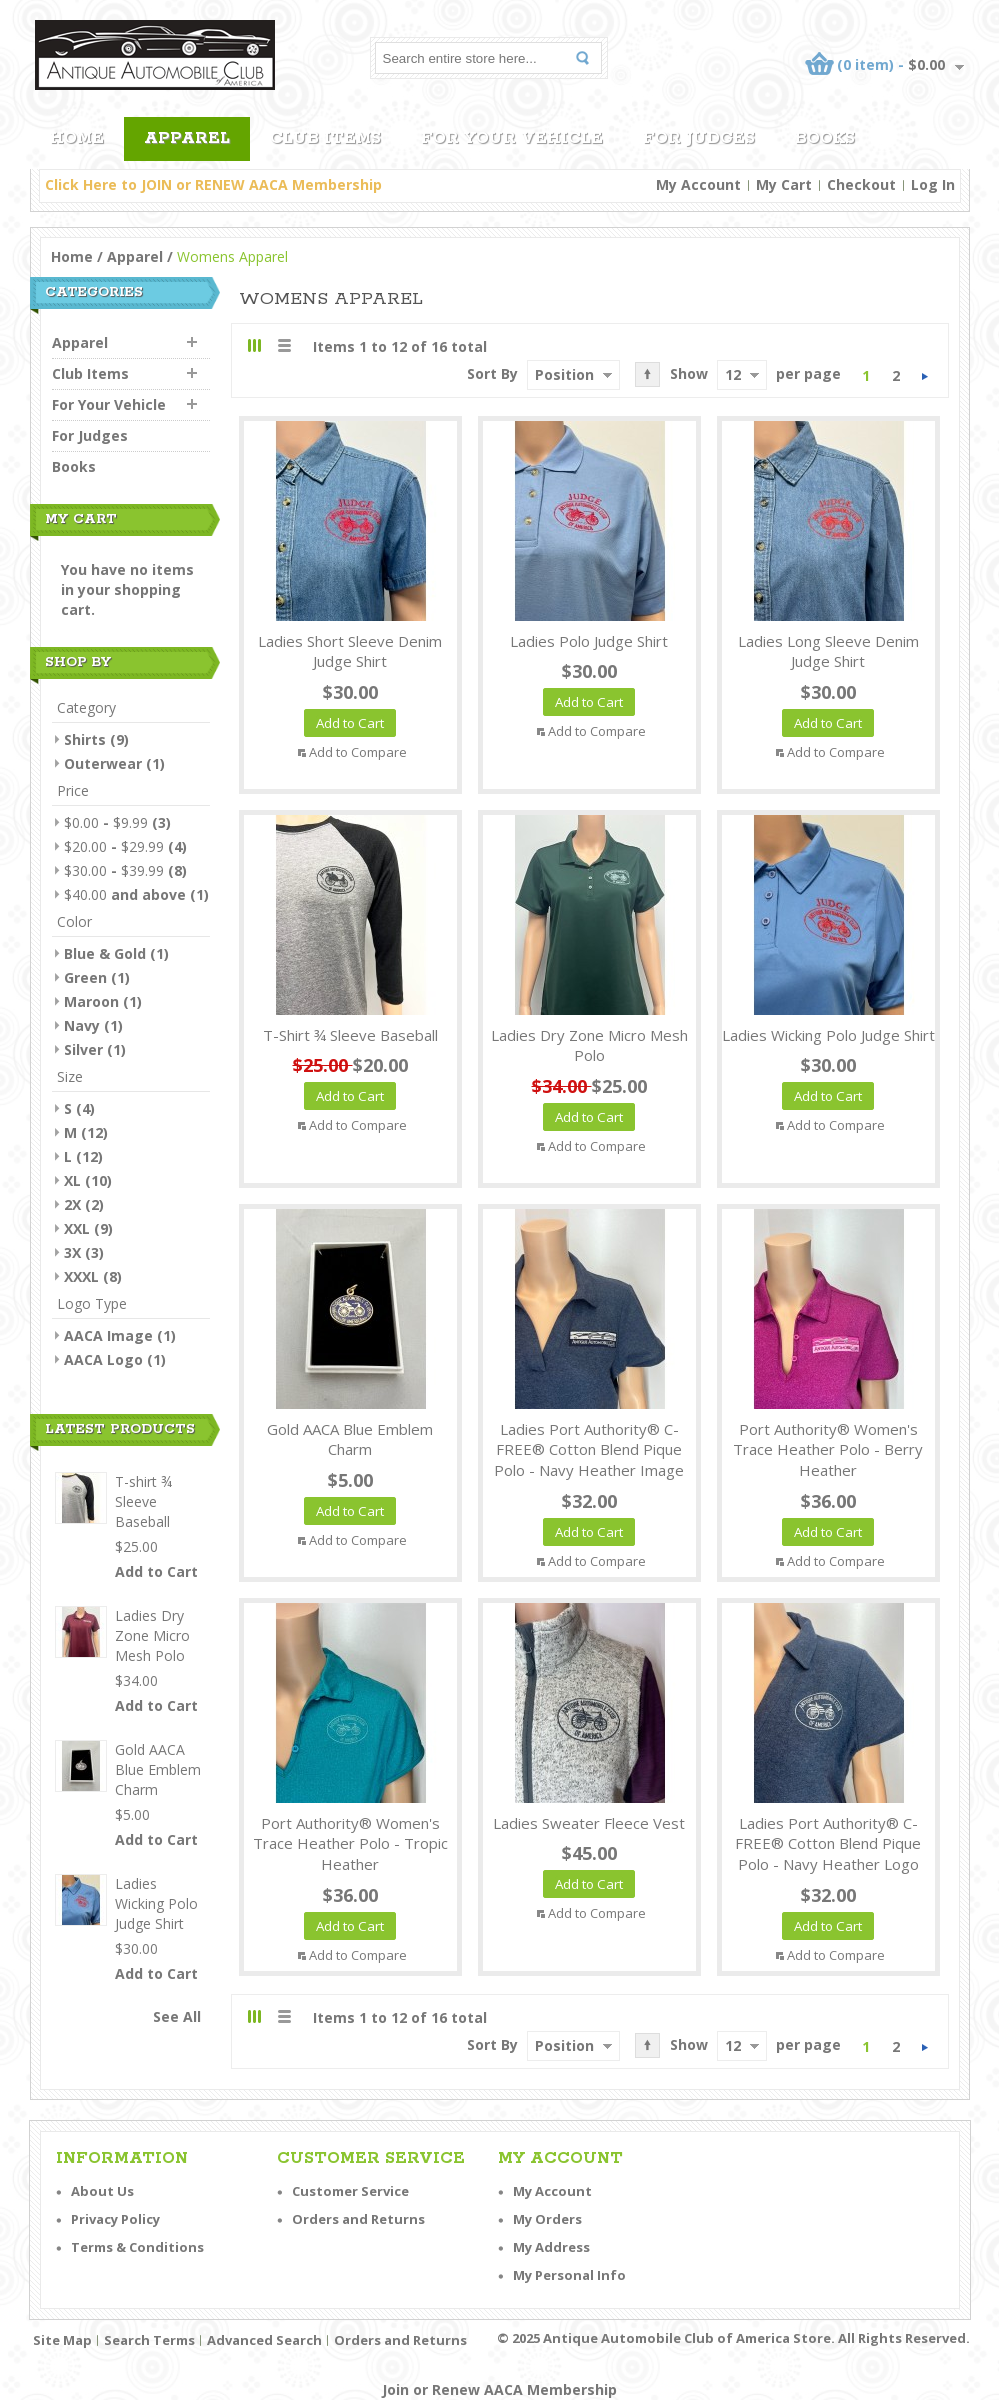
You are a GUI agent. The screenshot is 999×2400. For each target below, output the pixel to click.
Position (564, 374)
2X (72, 1204)
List (283, 345)
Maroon (91, 1001)
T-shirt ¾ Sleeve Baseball (350, 1035)
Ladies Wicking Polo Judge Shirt (828, 1035)
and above (125, 894)
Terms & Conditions (137, 2247)
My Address (551, 2247)
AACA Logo (103, 1359)
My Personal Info (569, 2275)
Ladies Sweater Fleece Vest (589, 1823)
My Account (698, 184)
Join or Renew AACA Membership (499, 2389)
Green (85, 977)
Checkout (861, 184)
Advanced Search (264, 2340)
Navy (82, 1025)
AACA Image (108, 1335)
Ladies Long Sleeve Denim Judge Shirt (828, 651)
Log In (933, 184)
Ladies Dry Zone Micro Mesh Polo (589, 1045)
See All (177, 2016)
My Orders (547, 2219)
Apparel (135, 256)
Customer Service (350, 2191)
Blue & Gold (105, 953)
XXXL (81, 1276)
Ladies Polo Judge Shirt (589, 641)
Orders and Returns (358, 2219)
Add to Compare (358, 752)
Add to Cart (156, 1571)
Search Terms (149, 2340)
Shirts (85, 739)
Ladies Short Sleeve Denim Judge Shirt (350, 651)
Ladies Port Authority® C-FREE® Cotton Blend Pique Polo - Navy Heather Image (589, 1450)
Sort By (492, 373)
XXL (77, 1228)
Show (689, 373)
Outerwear (103, 763)
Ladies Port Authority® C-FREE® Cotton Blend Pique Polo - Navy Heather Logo (828, 1844)
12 (733, 374)
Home (72, 256)
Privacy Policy (115, 2219)
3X (72, 1252)
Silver (83, 1049)
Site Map (62, 2340)
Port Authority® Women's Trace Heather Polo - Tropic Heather (350, 1844)
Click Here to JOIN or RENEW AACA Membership (213, 184)
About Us (102, 2191)
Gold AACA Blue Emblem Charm (350, 1439)
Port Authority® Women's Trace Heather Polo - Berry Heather (828, 1450)
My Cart (784, 184)
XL (72, 1180)
